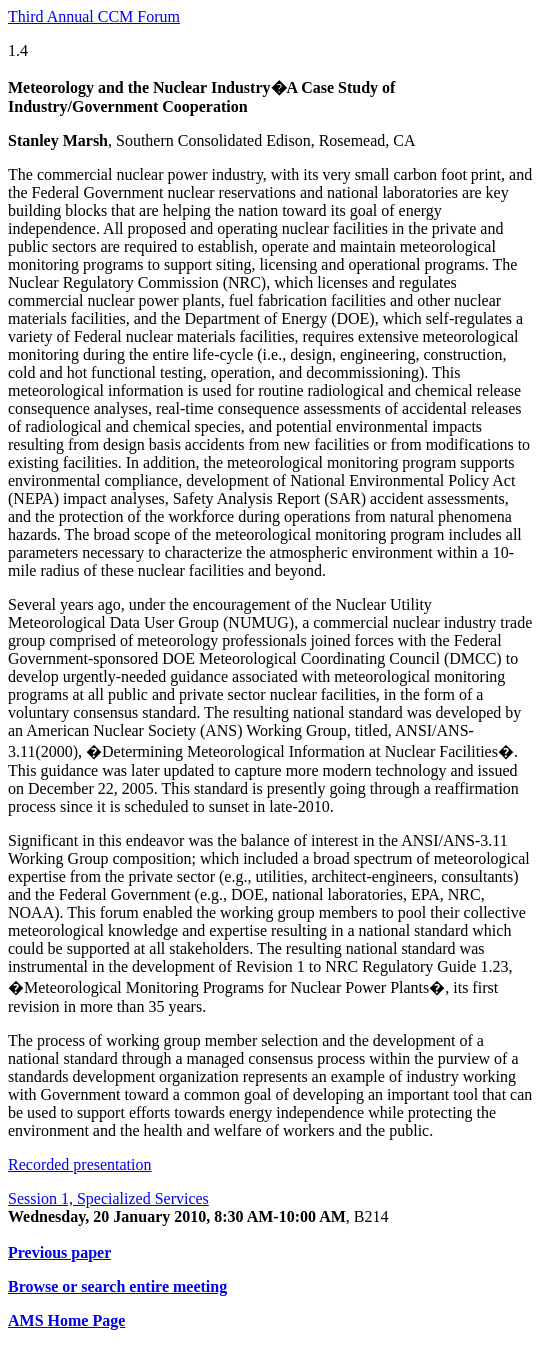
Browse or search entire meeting (117, 1286)
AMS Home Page (66, 1320)
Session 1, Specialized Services (108, 1198)
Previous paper (59, 1252)
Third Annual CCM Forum (94, 16)
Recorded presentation (80, 1164)
